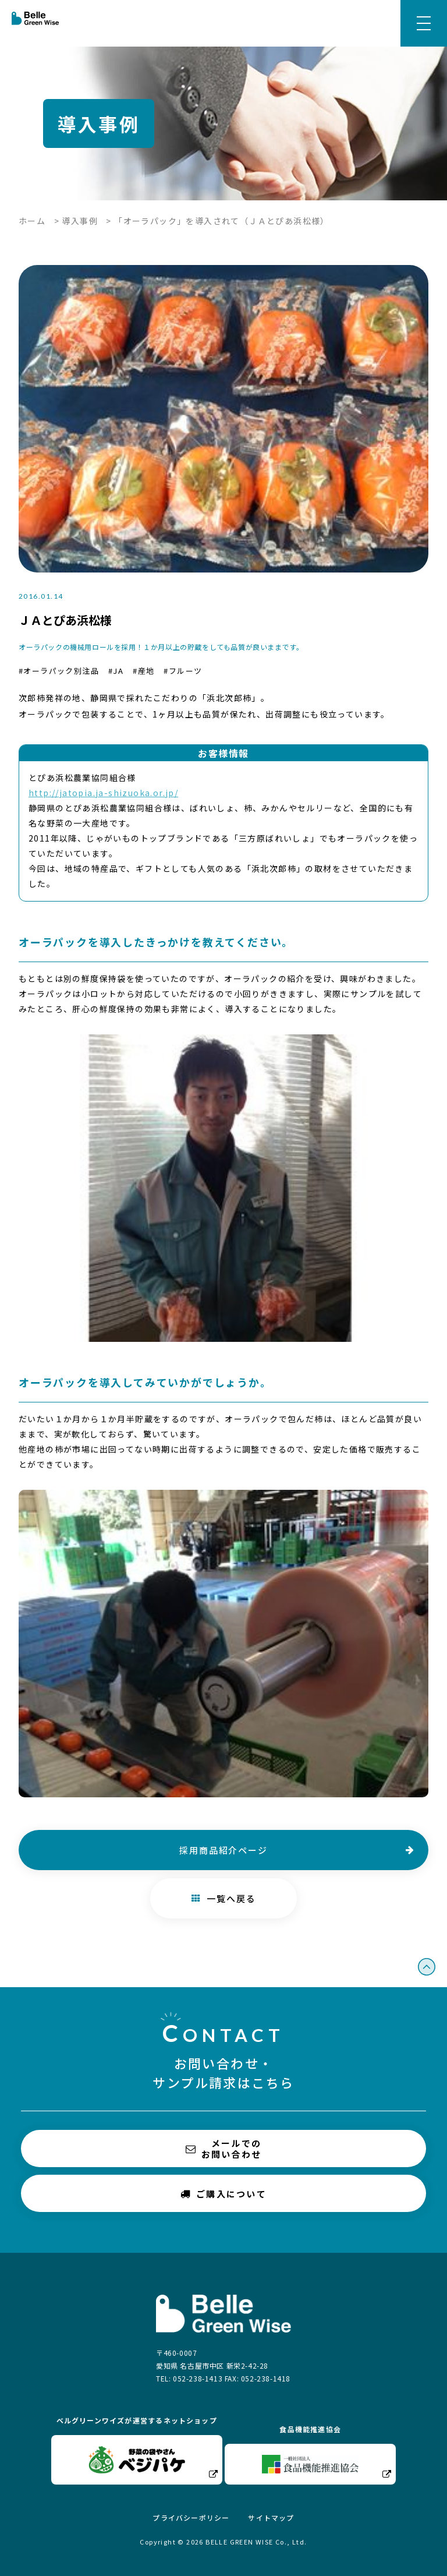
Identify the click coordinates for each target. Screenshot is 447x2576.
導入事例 (80, 221)
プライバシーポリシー (190, 2517)
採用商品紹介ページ (223, 1850)
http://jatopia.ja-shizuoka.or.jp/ (103, 792)
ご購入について (223, 2193)
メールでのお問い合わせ (224, 2148)
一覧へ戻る (223, 1898)
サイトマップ (271, 2517)
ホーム (32, 221)
